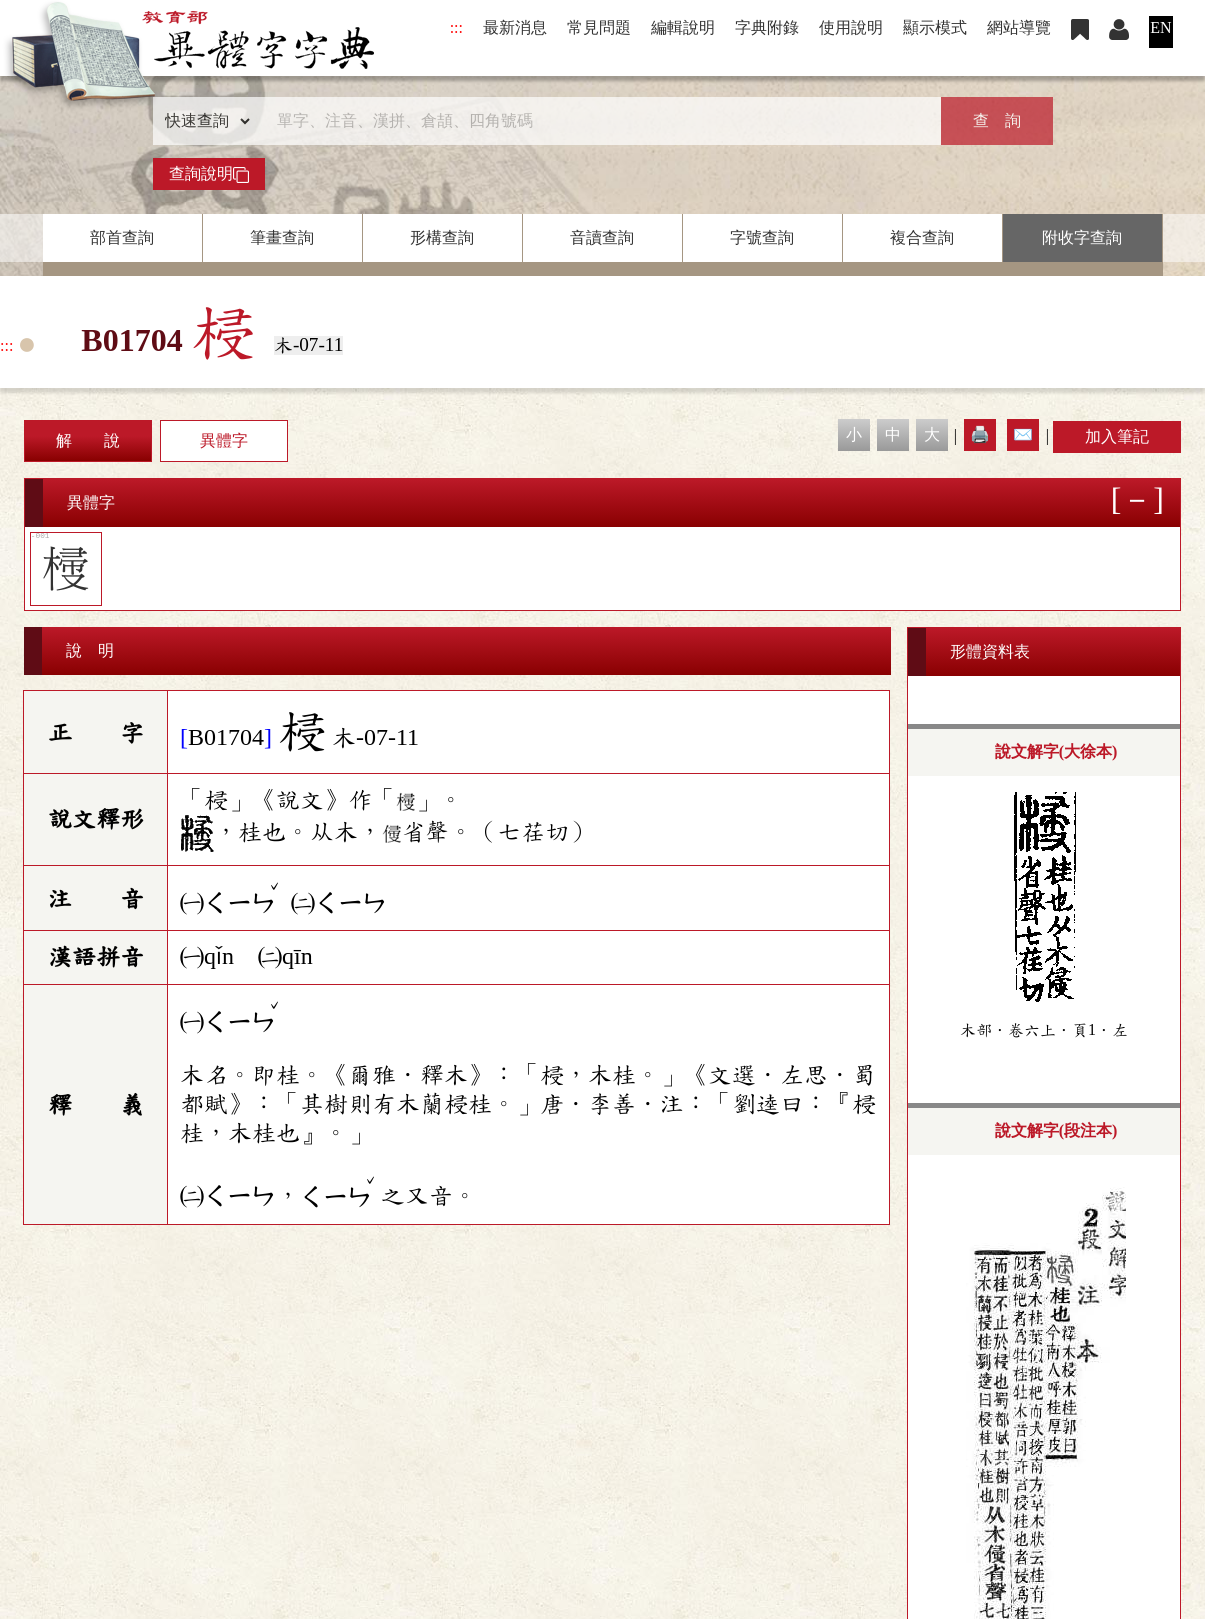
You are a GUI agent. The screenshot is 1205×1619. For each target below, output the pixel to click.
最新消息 (515, 27)
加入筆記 (1117, 436)
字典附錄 (767, 27)
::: (456, 27)
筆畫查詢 (282, 237)
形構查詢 (442, 237)
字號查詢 (762, 237)
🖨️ (980, 434)
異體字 (224, 440)
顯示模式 (935, 27)
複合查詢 (922, 237)
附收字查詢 (1082, 237)
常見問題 (599, 27)
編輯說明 (683, 27)
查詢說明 (209, 174)
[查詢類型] (203, 121)
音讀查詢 (602, 237)
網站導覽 (1019, 27)
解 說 (88, 440)
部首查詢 (122, 237)
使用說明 (851, 27)
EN (1160, 27)
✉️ (1023, 434)
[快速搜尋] (596, 121)
